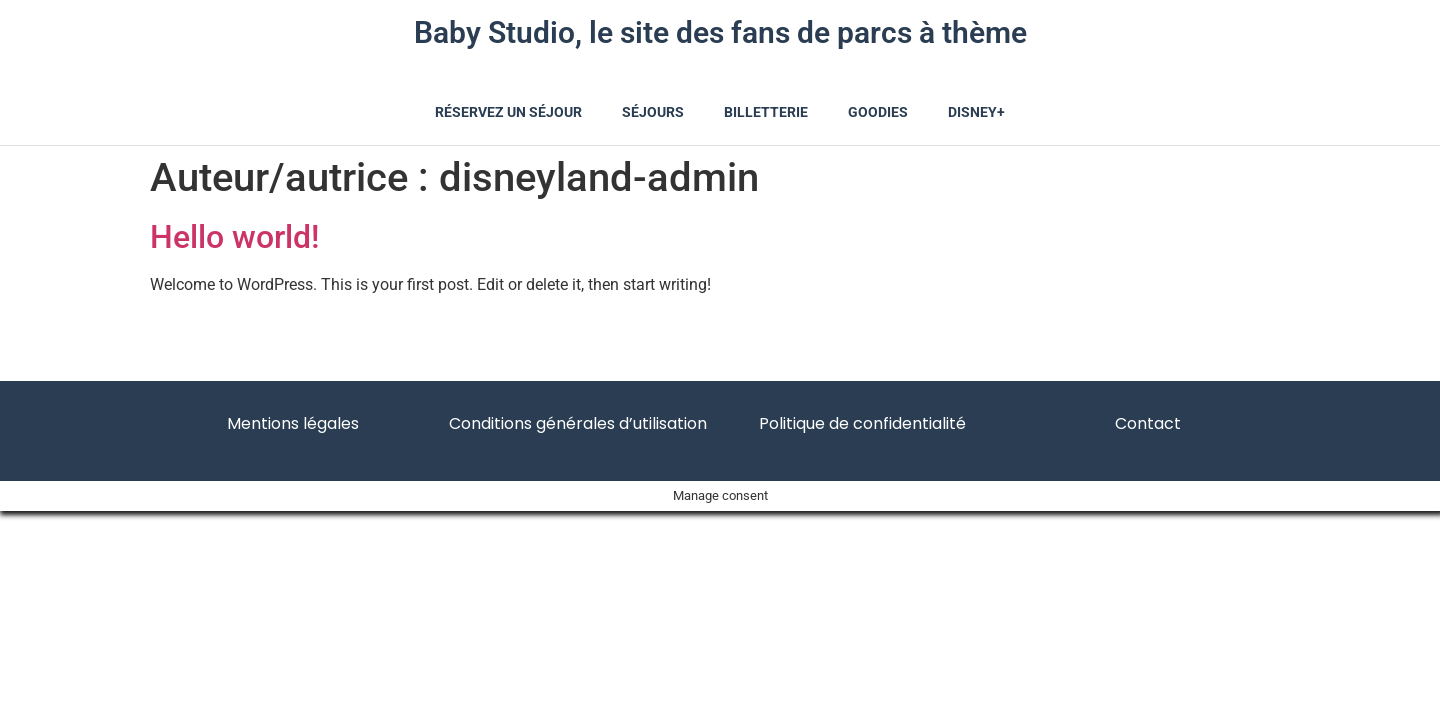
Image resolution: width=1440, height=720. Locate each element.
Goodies (878, 112)
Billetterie (766, 112)
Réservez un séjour (508, 112)
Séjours (653, 112)
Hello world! (234, 237)
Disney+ (976, 112)
